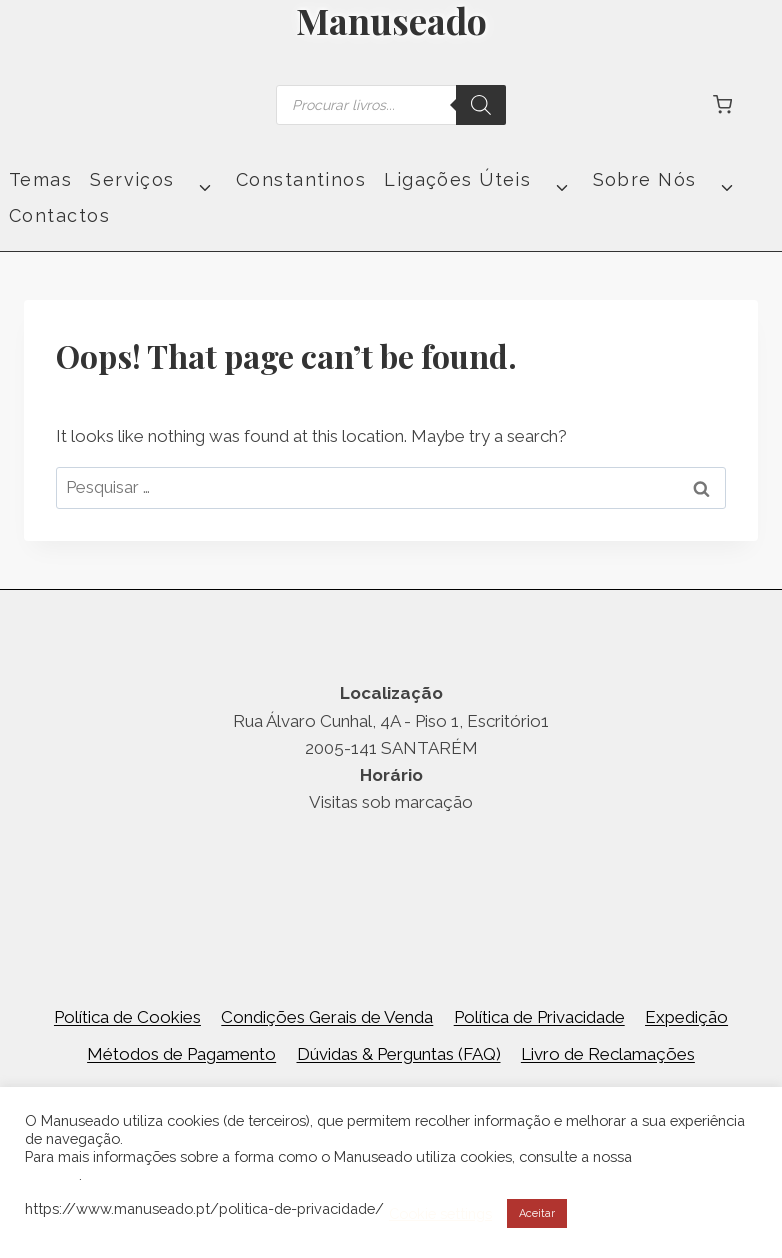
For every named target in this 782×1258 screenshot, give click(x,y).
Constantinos (301, 180)
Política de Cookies (127, 1017)
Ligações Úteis (457, 180)
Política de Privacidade (539, 1017)
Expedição (686, 1017)
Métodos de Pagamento (181, 1054)
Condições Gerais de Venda (327, 1017)
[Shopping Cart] (722, 104)
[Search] (481, 105)
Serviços (132, 180)
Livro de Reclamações (608, 1054)
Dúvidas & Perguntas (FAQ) (399, 1054)
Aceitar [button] (537, 1213)
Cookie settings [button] (440, 1213)
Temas (40, 180)
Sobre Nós (645, 180)
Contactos (59, 216)
